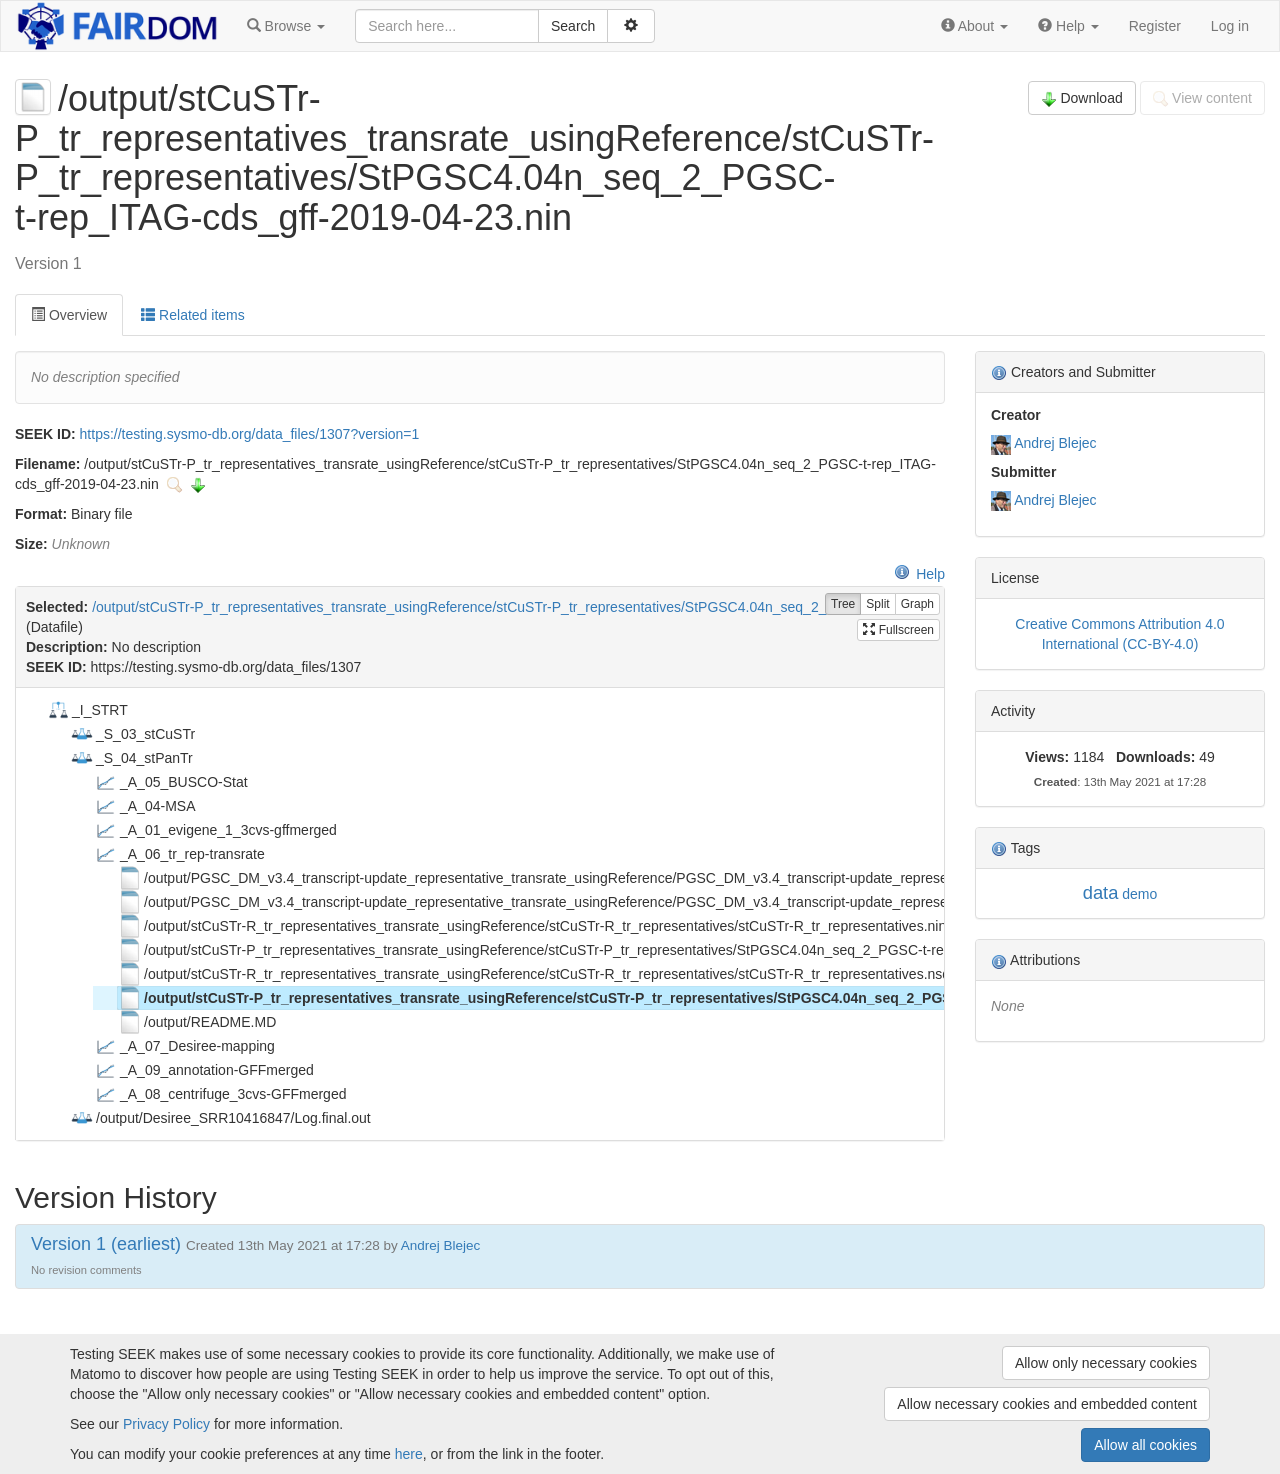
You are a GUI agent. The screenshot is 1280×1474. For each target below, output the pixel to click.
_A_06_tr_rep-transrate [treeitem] (179, 854)
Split (877, 604)
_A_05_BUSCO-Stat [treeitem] (171, 782)
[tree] (479, 914)
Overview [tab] (69, 315)
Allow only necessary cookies (1106, 1363)
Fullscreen (898, 630)
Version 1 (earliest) (106, 1244)
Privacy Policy (166, 1424)
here (409, 1454)
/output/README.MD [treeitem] (197, 1022)
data (1101, 892)
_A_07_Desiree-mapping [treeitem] (184, 1046)
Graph (917, 604)
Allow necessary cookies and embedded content (1047, 1404)
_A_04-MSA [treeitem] (144, 806)
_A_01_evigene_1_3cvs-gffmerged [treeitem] (215, 830)
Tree (843, 604)
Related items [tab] (192, 315)
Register (1155, 26)
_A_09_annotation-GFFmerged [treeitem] (204, 1070)
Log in (1230, 26)
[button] (286, 26)
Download (1082, 98)
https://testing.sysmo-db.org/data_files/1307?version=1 (250, 434)
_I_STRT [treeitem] (87, 710)
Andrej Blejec (1055, 443)
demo (1139, 894)
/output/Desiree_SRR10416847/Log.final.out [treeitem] (220, 1118)
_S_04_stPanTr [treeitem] (131, 758)
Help (919, 574)
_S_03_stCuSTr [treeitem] (132, 734)
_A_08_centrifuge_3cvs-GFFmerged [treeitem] (220, 1094)
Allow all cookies (1145, 1445)
